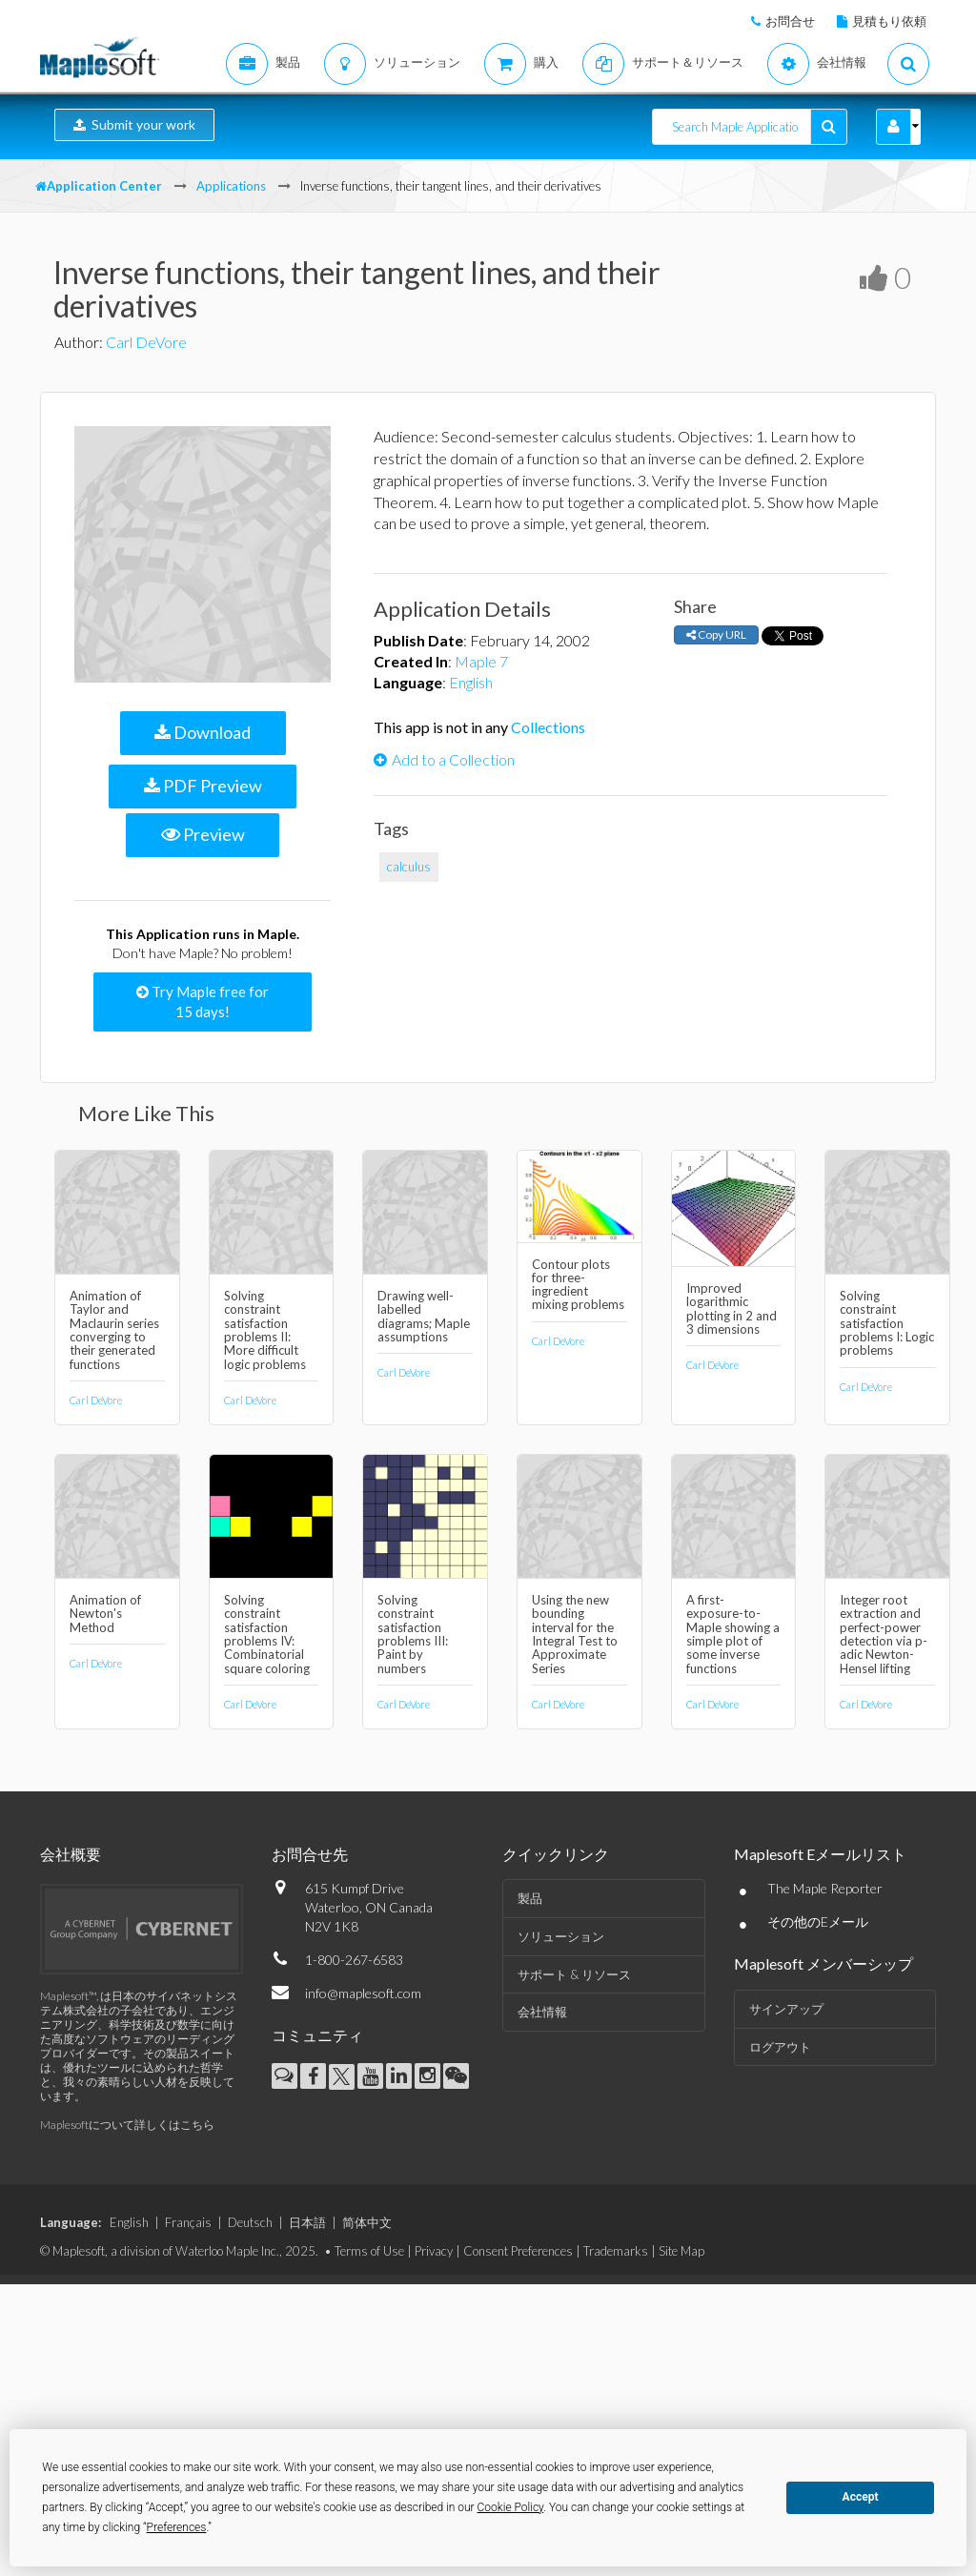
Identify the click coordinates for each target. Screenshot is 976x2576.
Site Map (681, 2251)
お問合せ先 (310, 1854)
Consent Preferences (518, 2251)
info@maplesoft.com (363, 1993)
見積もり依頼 (889, 21)
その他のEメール (817, 1921)
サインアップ (786, 2008)
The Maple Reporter (825, 1888)
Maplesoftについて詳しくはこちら (127, 2124)
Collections (548, 727)
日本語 (307, 2222)
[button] (893, 127)
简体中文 (367, 2222)
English (471, 682)
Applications (231, 186)
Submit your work (134, 124)
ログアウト (780, 2047)
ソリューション (561, 1936)
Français (188, 2222)
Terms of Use (369, 2251)
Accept (861, 2497)
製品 (530, 1898)
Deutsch (250, 2222)
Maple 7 (481, 661)
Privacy (434, 2251)
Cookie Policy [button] (511, 2507)
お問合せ (790, 21)
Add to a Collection (444, 759)
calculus (409, 866)
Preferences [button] (177, 2527)
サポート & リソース (574, 1974)
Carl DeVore (146, 342)
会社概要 (70, 1854)
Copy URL (716, 634)
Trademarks (615, 2251)
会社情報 (542, 2011)
